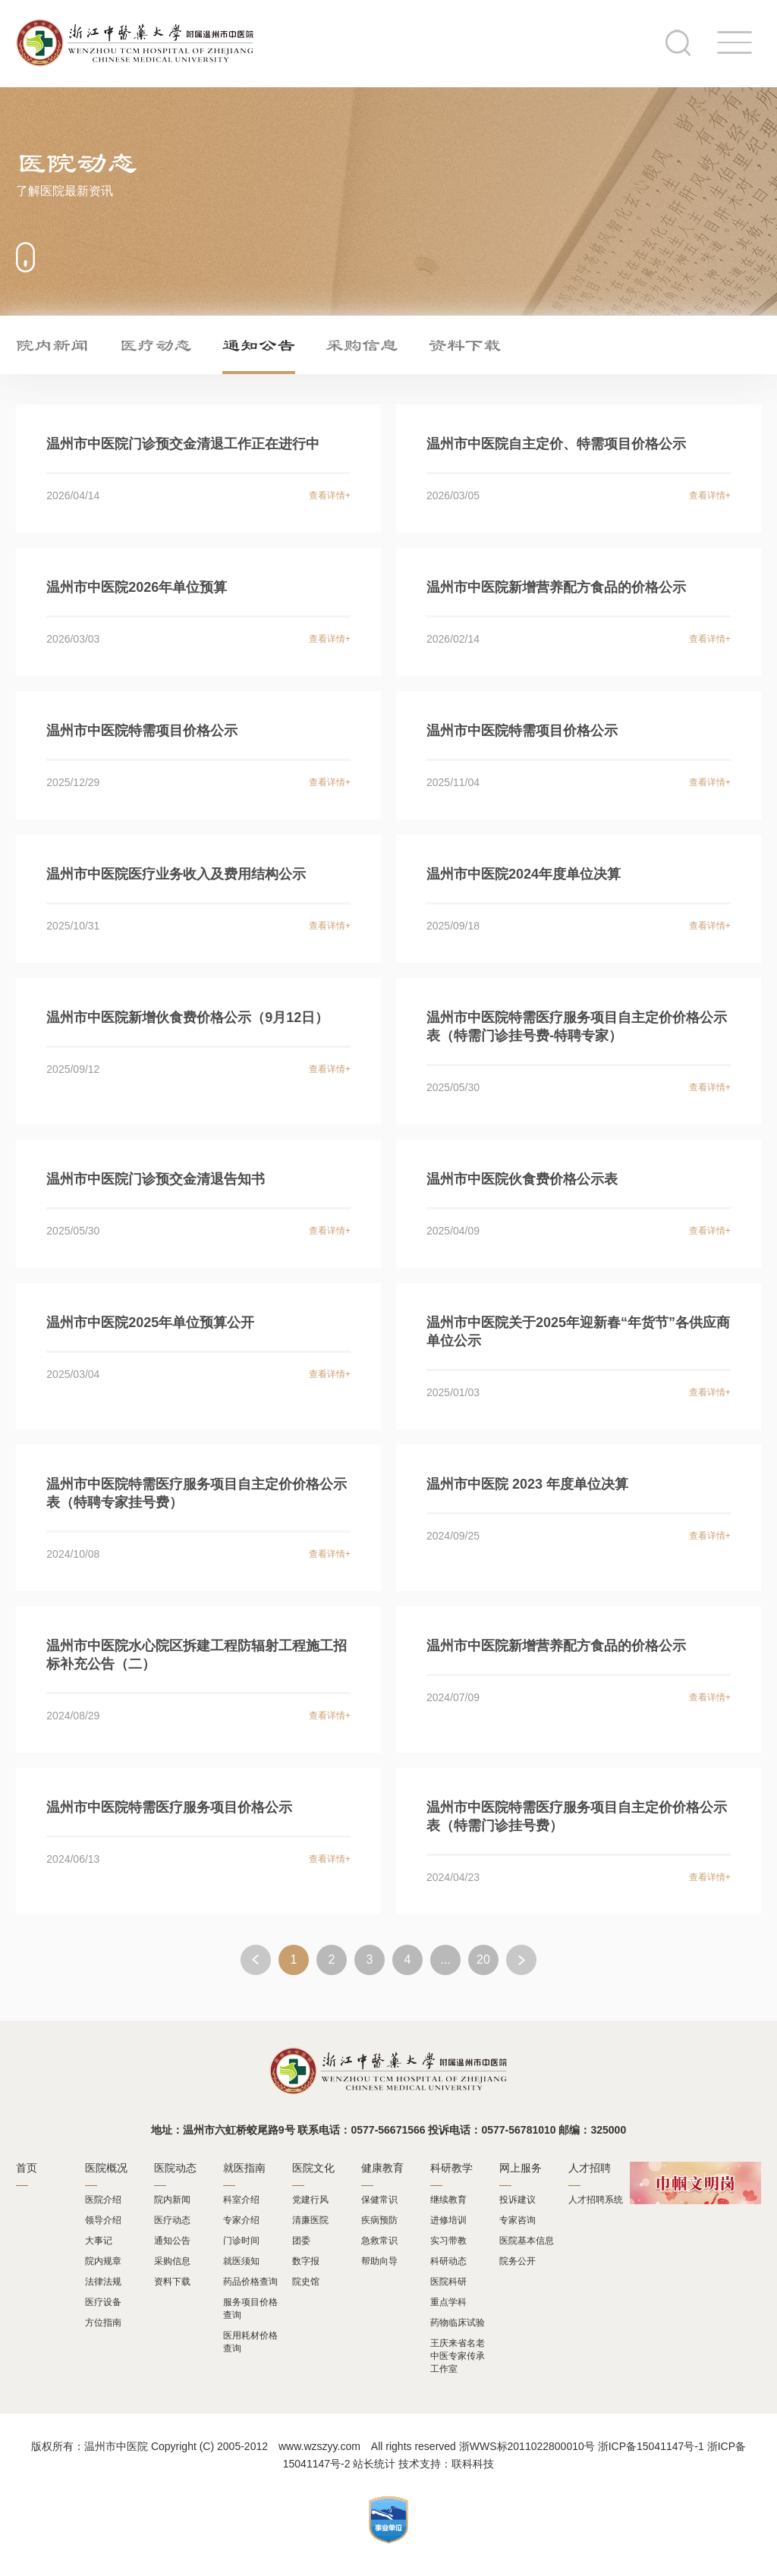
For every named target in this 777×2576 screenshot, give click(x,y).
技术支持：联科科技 (446, 2464)
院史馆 (305, 2281)
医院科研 (448, 2281)
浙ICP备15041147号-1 (651, 2446)
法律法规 (103, 2281)
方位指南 (103, 2322)
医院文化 (313, 2168)
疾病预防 (379, 2220)
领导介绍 (103, 2220)
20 (483, 1959)
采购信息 (362, 344)
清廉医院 (310, 2220)
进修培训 (448, 2220)
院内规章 (103, 2261)
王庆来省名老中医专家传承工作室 (457, 2356)
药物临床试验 (457, 2322)
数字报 (305, 2261)
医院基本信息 (526, 2240)
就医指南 (244, 2168)
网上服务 (520, 2168)
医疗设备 (103, 2302)
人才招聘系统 (595, 2199)
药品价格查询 (250, 2281)
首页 (26, 2168)
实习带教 (448, 2240)
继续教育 (448, 2199)
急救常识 (379, 2240)
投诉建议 (517, 2199)
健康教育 (382, 2168)
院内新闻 (52, 344)
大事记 (98, 2240)
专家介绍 (241, 2220)
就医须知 (241, 2261)
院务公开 (517, 2261)
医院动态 (175, 2168)
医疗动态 (155, 344)
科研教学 (451, 2168)
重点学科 (448, 2302)
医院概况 (106, 2168)
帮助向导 (379, 2261)
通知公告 (258, 344)
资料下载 (465, 344)
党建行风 (310, 2199)
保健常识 (379, 2199)
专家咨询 (517, 2220)
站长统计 (374, 2464)
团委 (301, 2240)
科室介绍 (241, 2199)
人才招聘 (589, 2168)
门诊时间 (241, 2240)
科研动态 (448, 2261)
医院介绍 (103, 2199)
